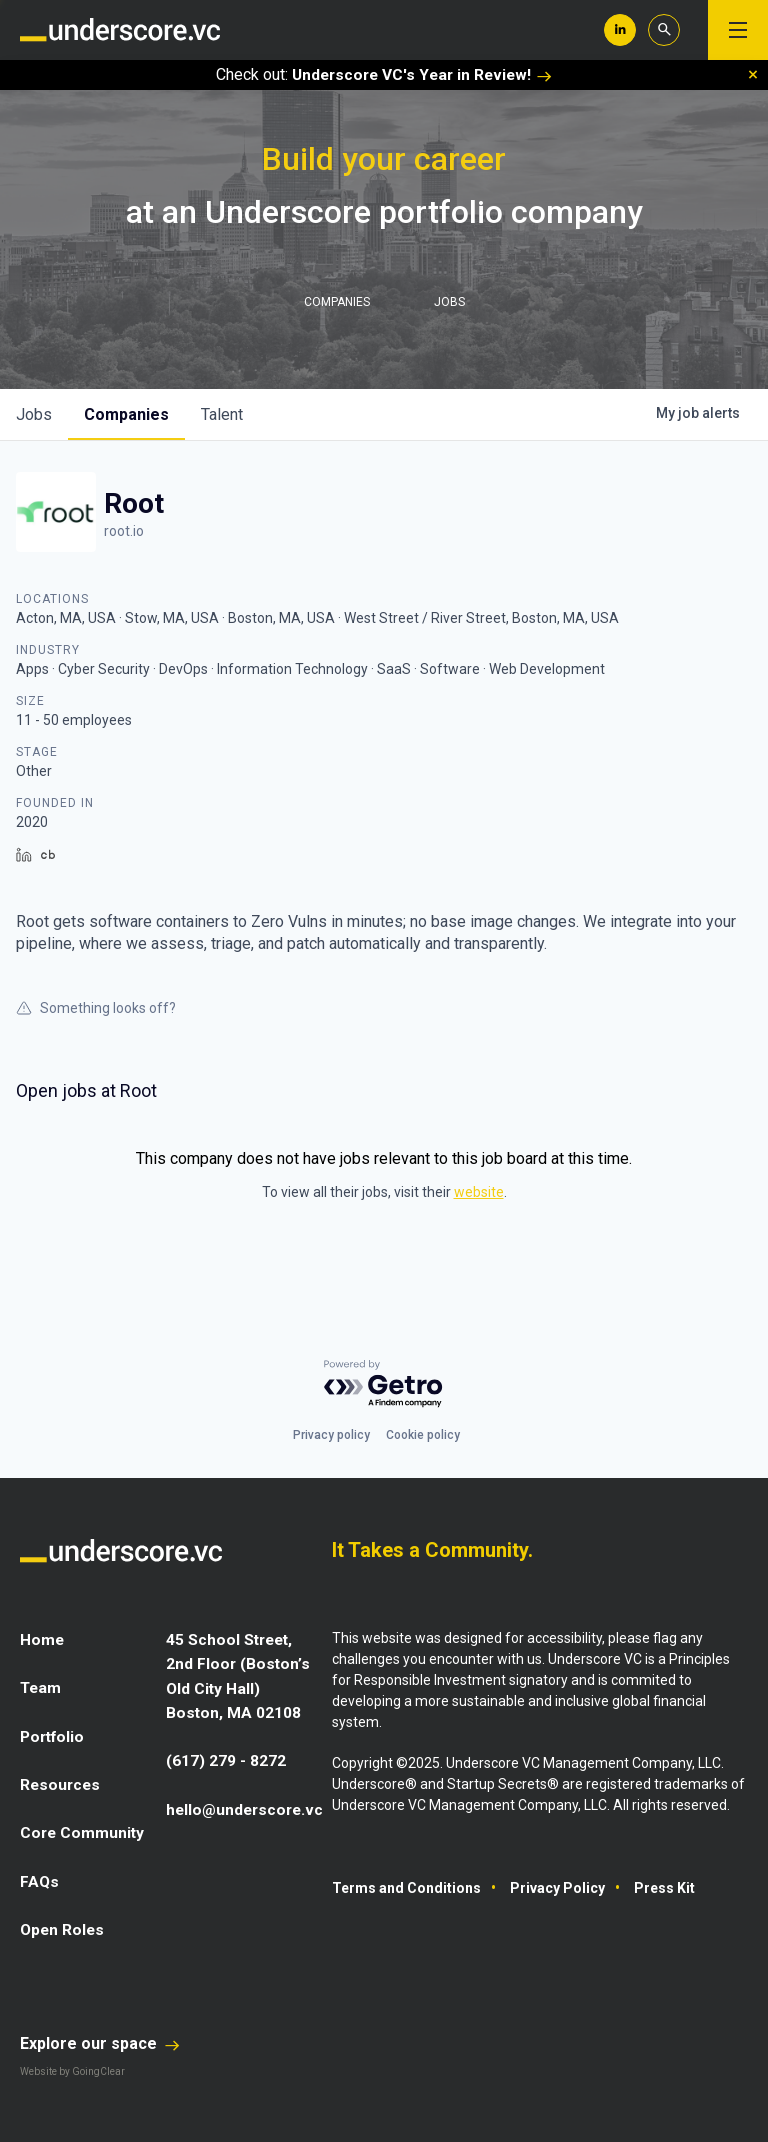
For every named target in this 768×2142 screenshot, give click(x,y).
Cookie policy (423, 1435)
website (479, 1192)
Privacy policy (331, 1435)
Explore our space (100, 2041)
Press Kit (664, 1888)
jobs (34, 414)
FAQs (40, 1879)
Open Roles (63, 1927)
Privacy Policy (557, 1888)
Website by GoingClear (72, 2069)
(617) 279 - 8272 (226, 1759)
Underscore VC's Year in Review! (422, 74)
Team (41, 1687)
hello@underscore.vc (247, 1807)
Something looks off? (96, 1008)
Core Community (83, 1831)
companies (126, 414)
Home (42, 1639)
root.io (124, 531)
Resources (61, 1783)
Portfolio (54, 1735)
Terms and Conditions (406, 1888)
